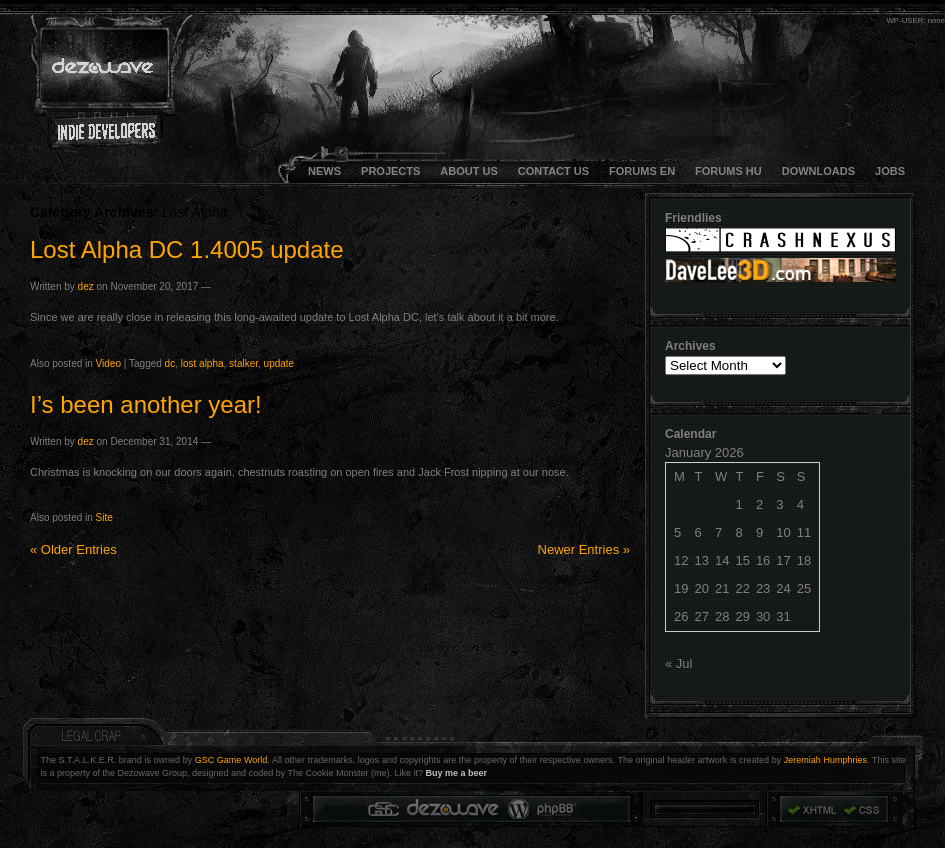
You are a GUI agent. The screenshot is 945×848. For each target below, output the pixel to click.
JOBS (890, 171)
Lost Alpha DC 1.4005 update (187, 249)
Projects (390, 171)
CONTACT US (553, 171)
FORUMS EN (642, 171)
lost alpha (202, 363)
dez (86, 286)
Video (108, 363)
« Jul (678, 663)
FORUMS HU (728, 171)
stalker (243, 363)
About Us (468, 171)
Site (104, 517)
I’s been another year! (146, 404)
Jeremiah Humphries (825, 760)
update (279, 363)
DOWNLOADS (818, 171)
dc (170, 363)
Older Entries (73, 549)
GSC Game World (231, 760)
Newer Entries (584, 549)
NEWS (324, 171)
